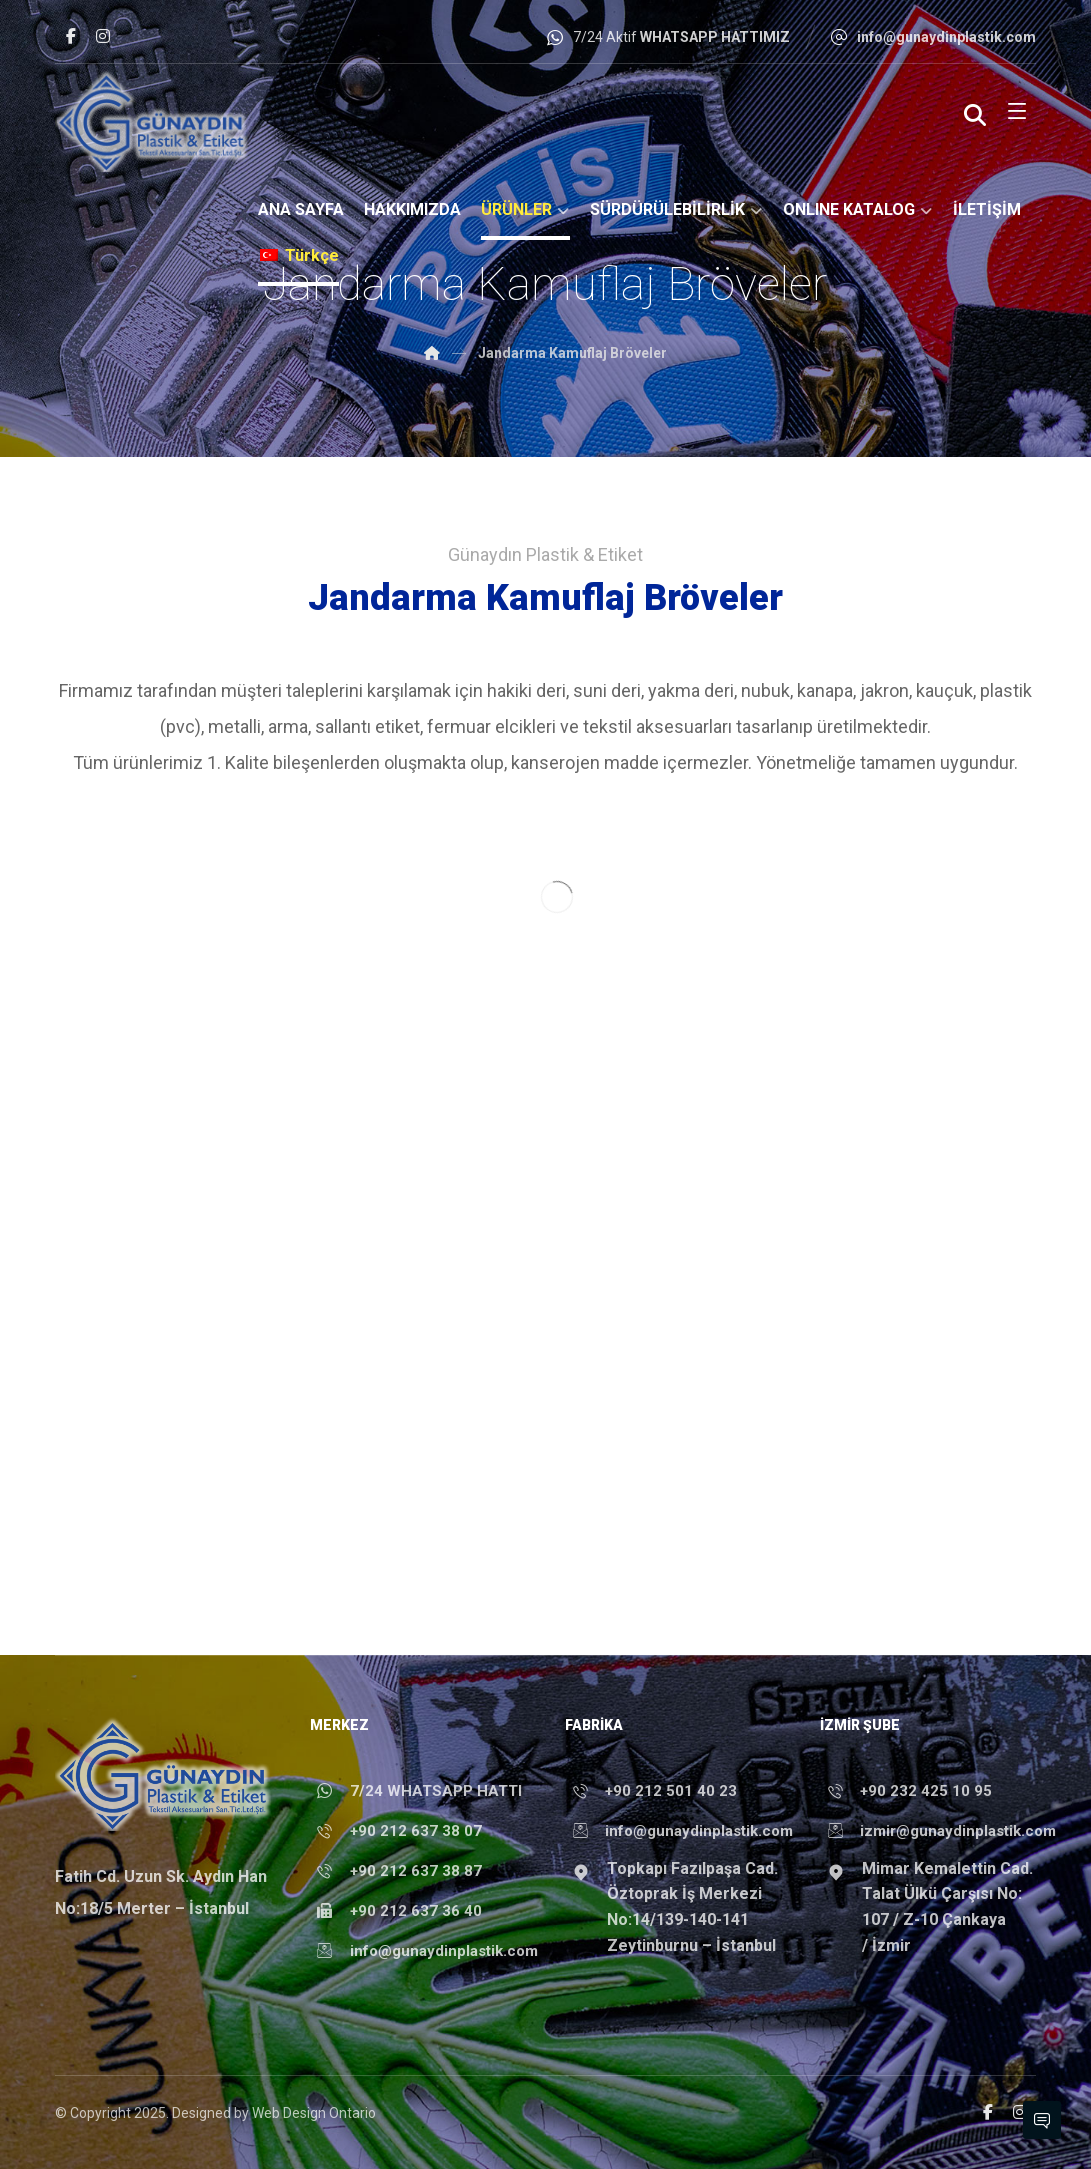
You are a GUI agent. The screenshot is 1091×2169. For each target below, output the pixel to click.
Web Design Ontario (314, 2113)
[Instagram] (103, 36)
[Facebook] (71, 36)
